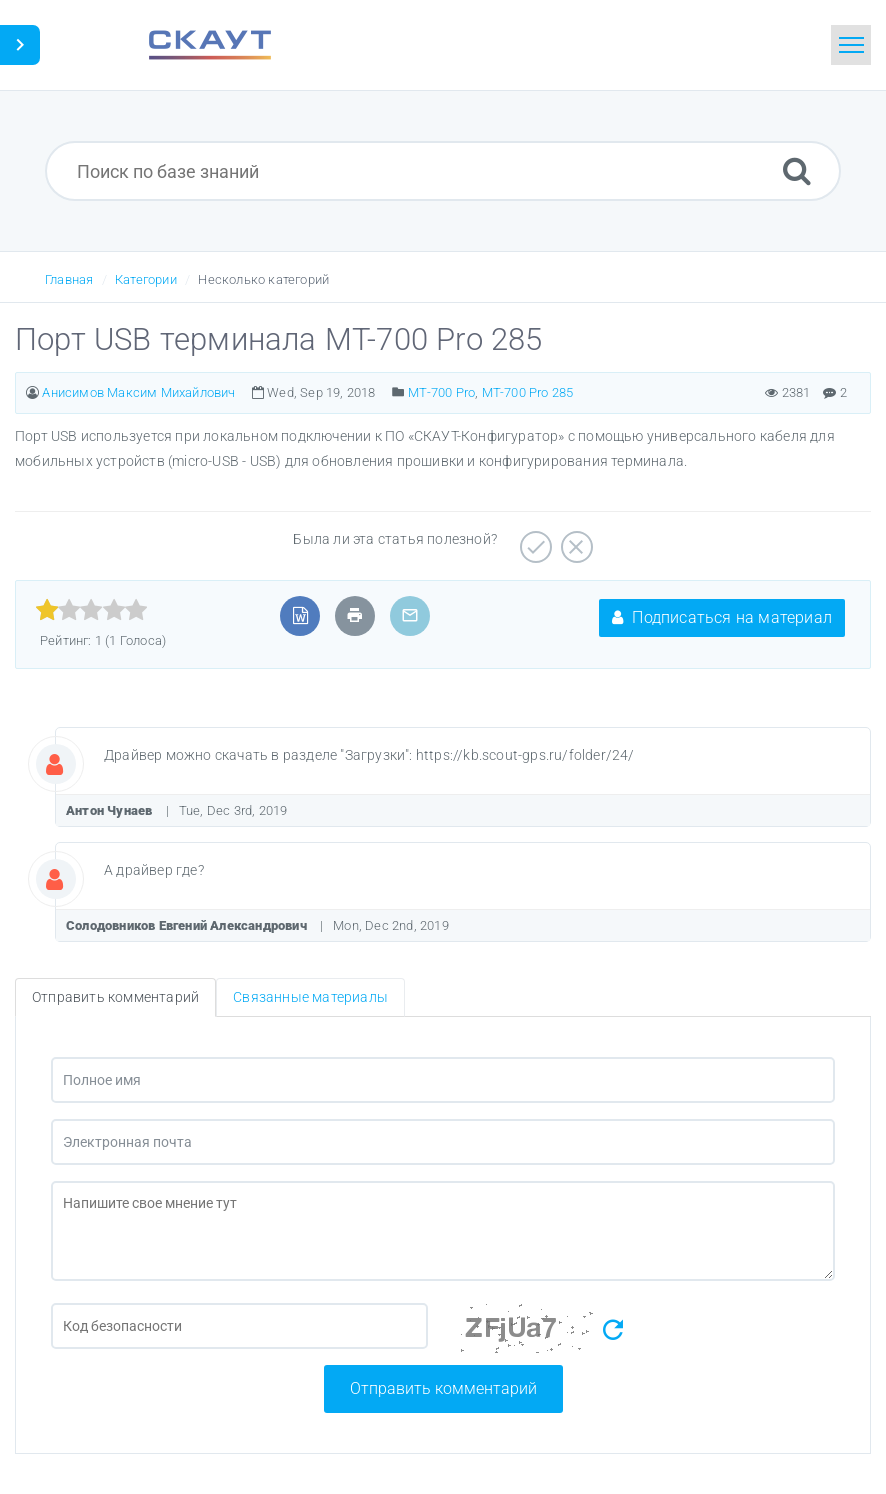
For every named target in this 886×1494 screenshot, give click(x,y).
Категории (146, 279)
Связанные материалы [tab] (310, 997)
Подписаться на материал (722, 617)
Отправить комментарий (443, 1388)
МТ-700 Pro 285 (528, 392)
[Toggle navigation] (851, 45)
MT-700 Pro (441, 392)
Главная (69, 279)
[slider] (91, 610)
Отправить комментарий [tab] (115, 997)
